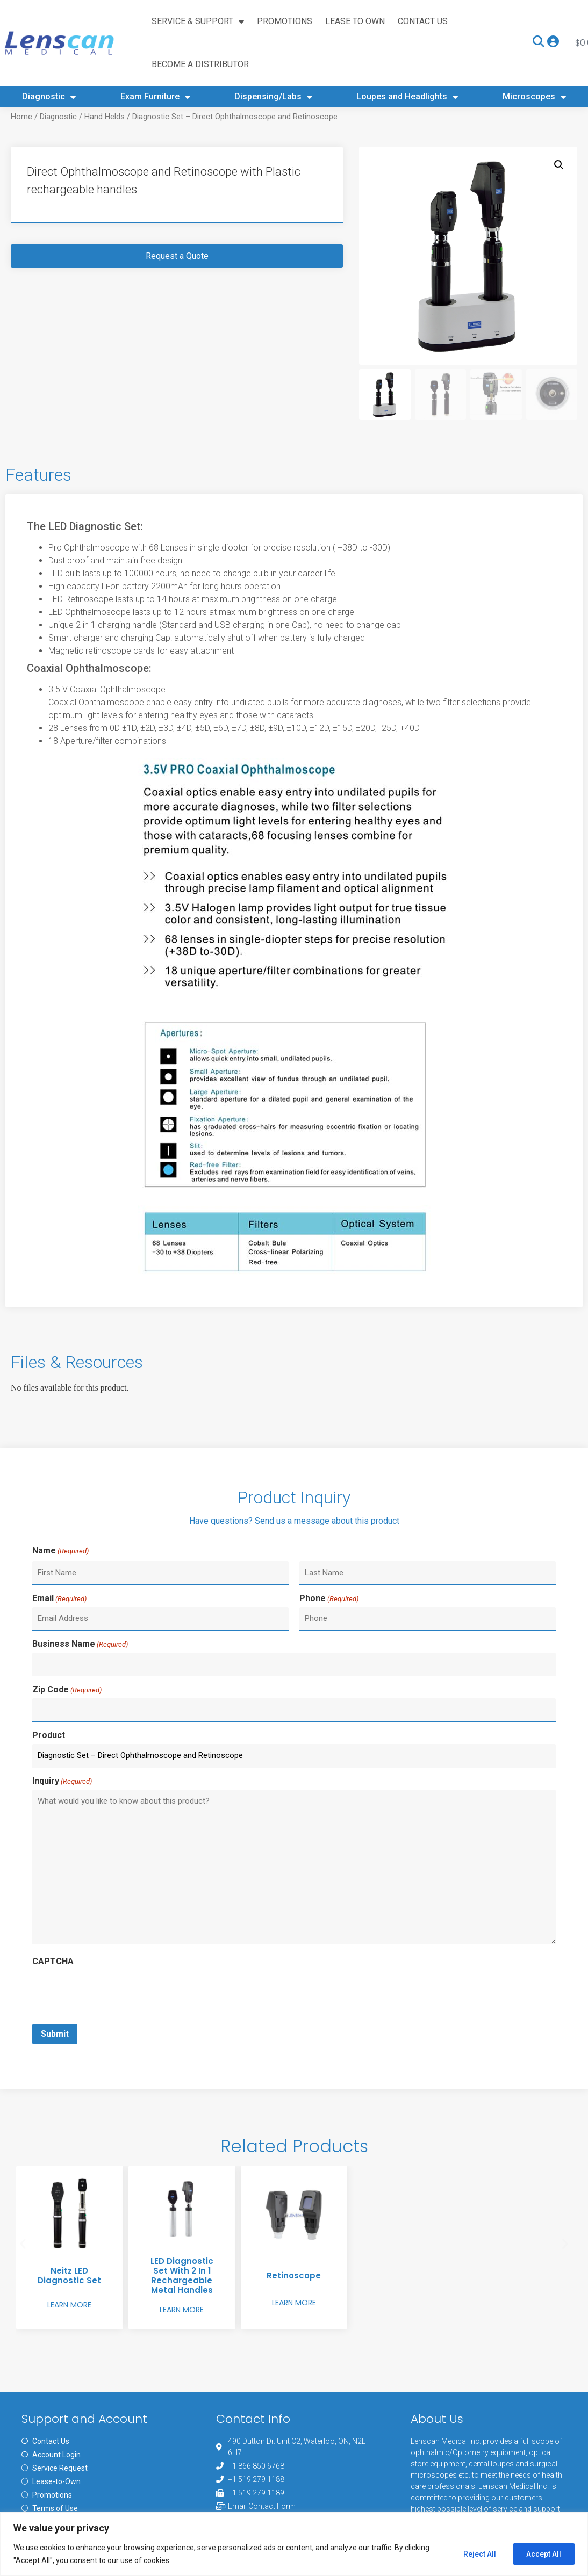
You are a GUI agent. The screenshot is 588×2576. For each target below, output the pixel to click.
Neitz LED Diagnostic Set (69, 2314)
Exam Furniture (155, 96)
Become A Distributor (200, 64)
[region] (294, 2544)
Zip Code (67, 1731)
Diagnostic (49, 96)
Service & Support (198, 21)
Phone (328, 1641)
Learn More (69, 2344)
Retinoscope (294, 2314)
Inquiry (62, 1822)
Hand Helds (104, 159)
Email (59, 1641)
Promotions (284, 21)
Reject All (475, 2554)
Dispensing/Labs (273, 96)
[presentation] (114, 2032)
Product (48, 1776)
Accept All (542, 2554)
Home (21, 159)
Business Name (80, 1686)
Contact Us (423, 21)
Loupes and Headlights (407, 96)
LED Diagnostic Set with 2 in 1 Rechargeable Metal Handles (181, 2315)
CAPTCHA (53, 2002)
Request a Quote (177, 299)
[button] (559, 208)
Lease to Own (355, 21)
